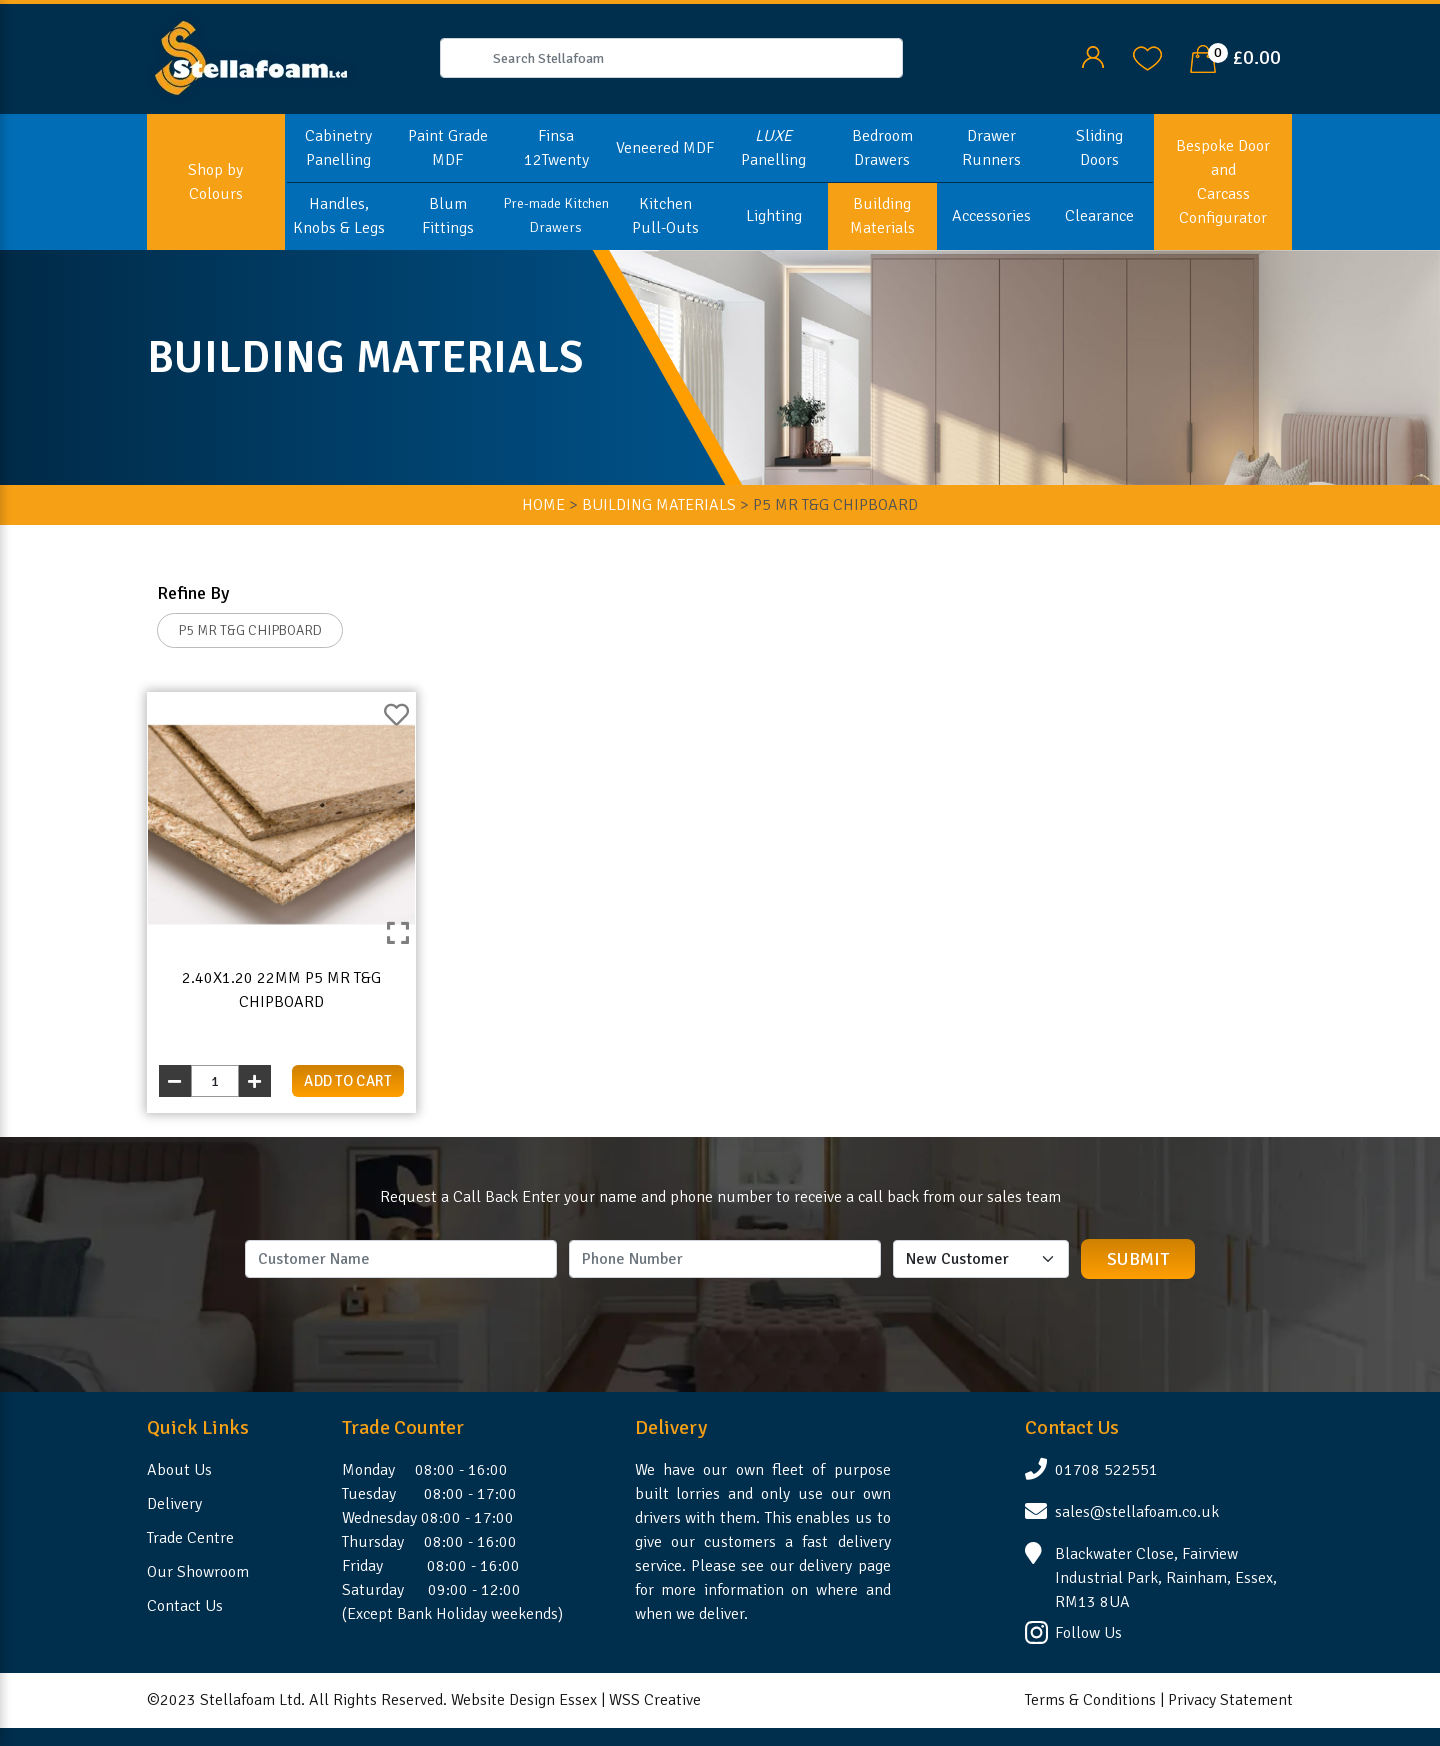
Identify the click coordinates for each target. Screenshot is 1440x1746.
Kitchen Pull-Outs (665, 216)
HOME (543, 505)
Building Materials (882, 216)
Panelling (773, 148)
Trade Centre (190, 1538)
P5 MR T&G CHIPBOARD (250, 630)
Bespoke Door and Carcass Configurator (1223, 182)
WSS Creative (655, 1700)
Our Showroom (198, 1572)
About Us (179, 1470)
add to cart (348, 1081)
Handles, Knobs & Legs (339, 216)
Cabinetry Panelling (338, 148)
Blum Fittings (448, 216)
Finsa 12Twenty (556, 148)
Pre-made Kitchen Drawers (556, 215)
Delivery (174, 1504)
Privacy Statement (1230, 1700)
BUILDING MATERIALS (659, 505)
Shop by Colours (215, 182)
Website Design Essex (524, 1700)
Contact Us (185, 1606)
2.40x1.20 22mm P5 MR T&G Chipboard (281, 990)
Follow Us (1088, 1633)
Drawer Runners (991, 148)
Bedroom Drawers (882, 148)
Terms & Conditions (1090, 1700)
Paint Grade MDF (448, 148)
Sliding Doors (1099, 148)
